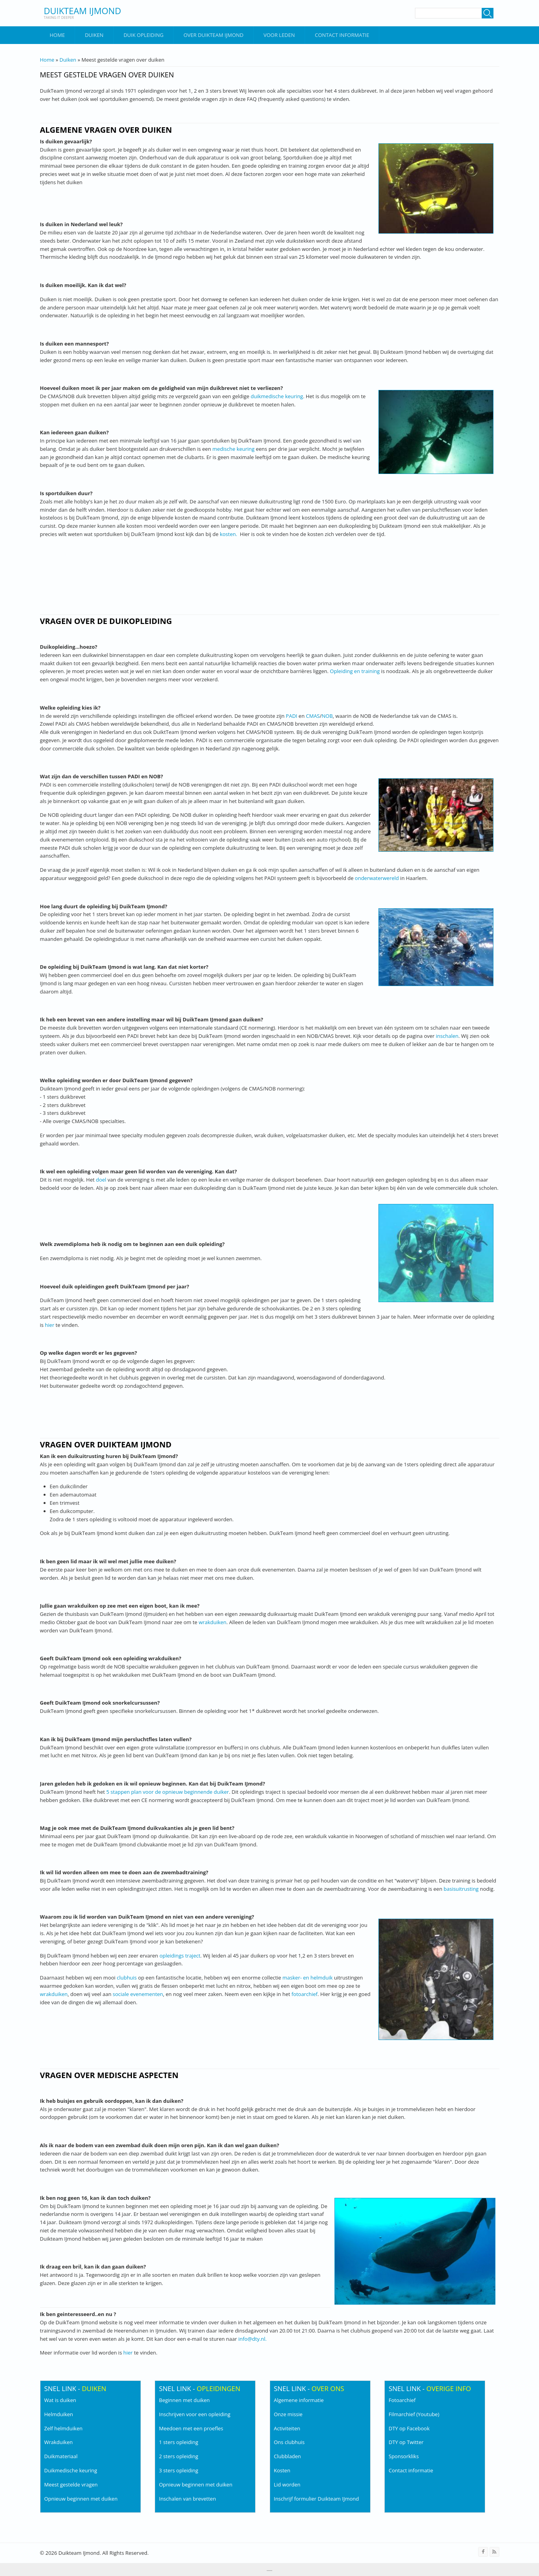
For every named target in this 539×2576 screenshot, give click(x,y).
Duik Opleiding (144, 34)
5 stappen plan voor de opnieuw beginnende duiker (167, 1791)
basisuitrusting (461, 1888)
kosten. (228, 534)
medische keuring (233, 448)
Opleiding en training (355, 671)
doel (101, 1179)
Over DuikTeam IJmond (213, 34)
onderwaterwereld (377, 878)
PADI (291, 715)
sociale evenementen (138, 1994)
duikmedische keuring (277, 396)
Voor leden (279, 34)
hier (49, 1324)
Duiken (94, 34)
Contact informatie (342, 34)
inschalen (447, 1035)
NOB (327, 715)
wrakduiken (213, 1622)
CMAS (313, 715)
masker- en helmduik (308, 1977)
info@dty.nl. (252, 2338)
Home (57, 34)
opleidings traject (179, 1955)
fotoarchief (305, 1994)
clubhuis (127, 1977)
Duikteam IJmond (82, 10)
